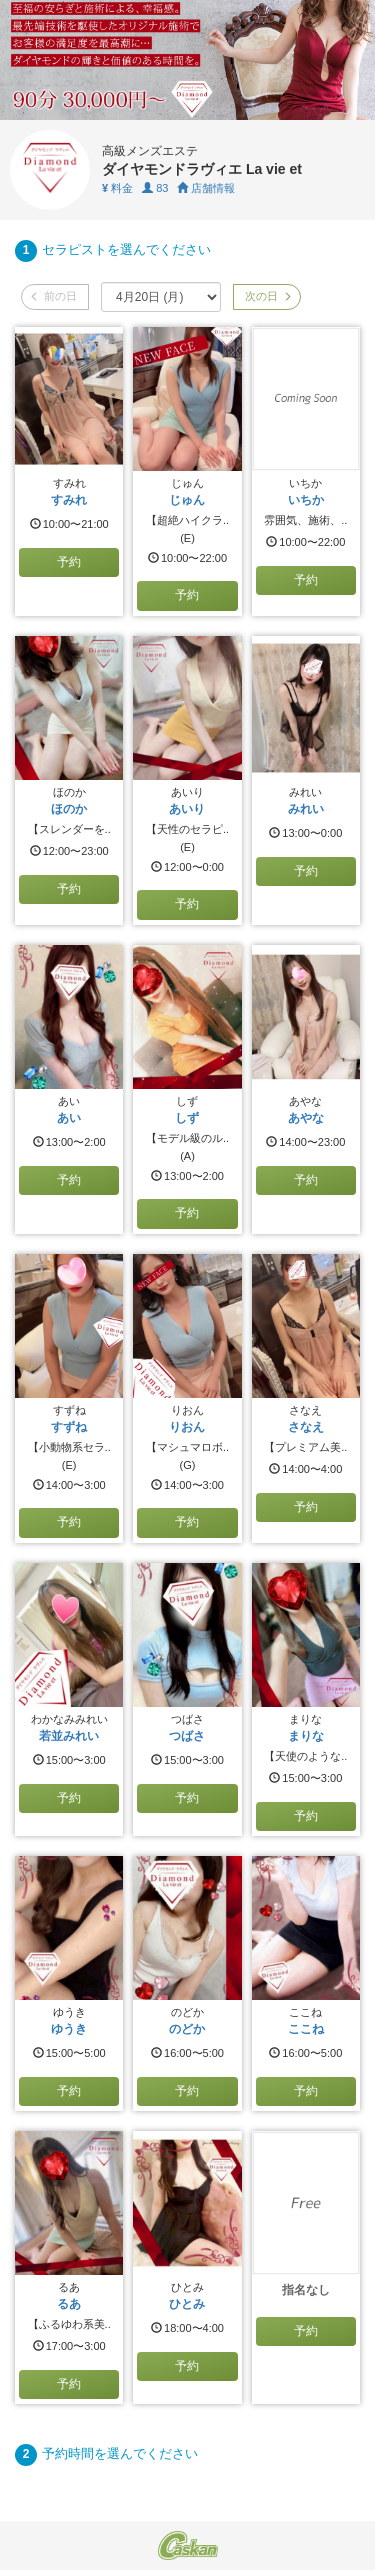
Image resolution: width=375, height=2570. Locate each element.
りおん (187, 1427)
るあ (69, 2304)
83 (155, 188)
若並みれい (69, 1736)
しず (187, 1118)
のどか (187, 2029)
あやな (306, 1118)
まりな (306, 1736)
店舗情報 (206, 188)
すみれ (69, 500)
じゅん (187, 500)
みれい (306, 809)
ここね (306, 2029)
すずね (69, 1427)
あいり (187, 809)
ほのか (69, 809)
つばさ (187, 1736)
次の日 (267, 296)
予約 (69, 562)
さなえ (306, 1427)
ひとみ (187, 2304)
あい (69, 1118)
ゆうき (69, 2029)
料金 (117, 188)
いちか (306, 500)
